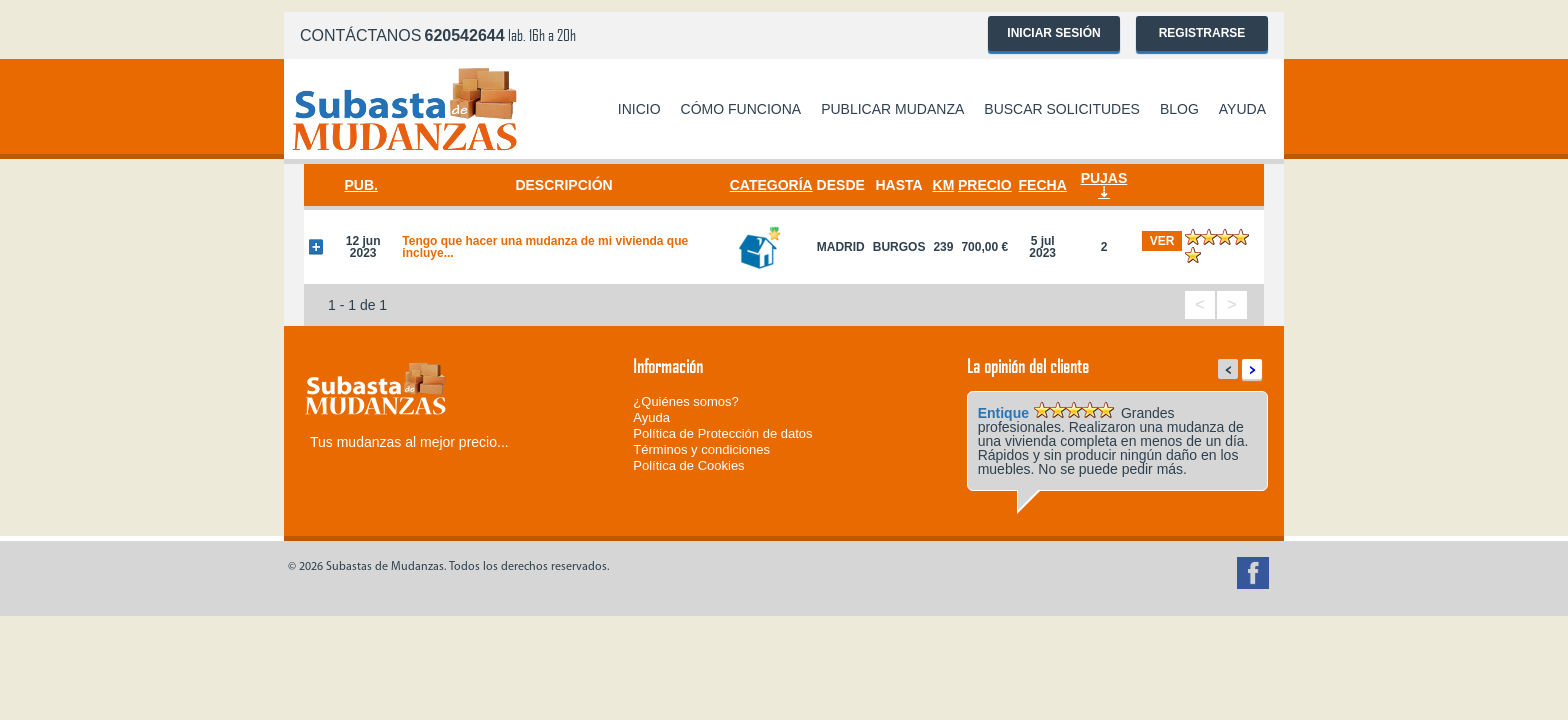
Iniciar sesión (1053, 33)
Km (944, 185)
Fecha (1043, 185)
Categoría (771, 185)
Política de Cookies (688, 465)
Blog (1179, 109)
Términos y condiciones (701, 449)
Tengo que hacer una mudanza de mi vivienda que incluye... (545, 247)
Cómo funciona (741, 109)
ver (1162, 241)
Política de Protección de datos (722, 433)
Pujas (1104, 178)
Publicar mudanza (892, 109)
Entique (1003, 413)
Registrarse (1202, 33)
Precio (985, 185)
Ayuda (1242, 109)
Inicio (639, 109)
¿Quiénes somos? (686, 401)
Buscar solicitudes (1062, 109)
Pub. (360, 185)
